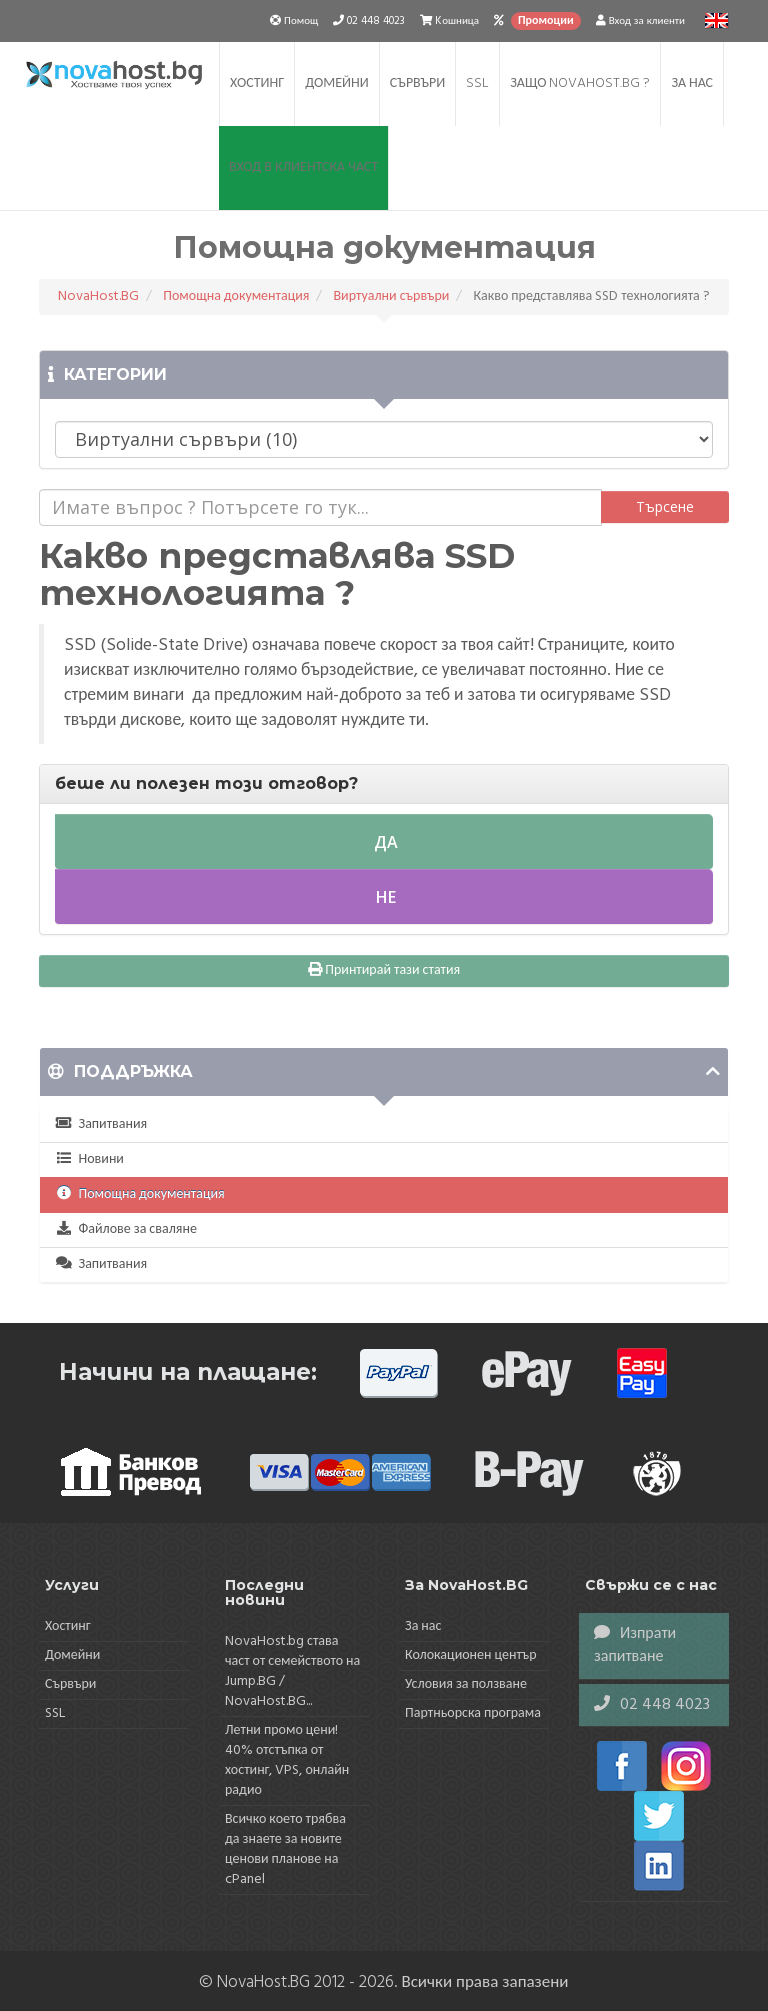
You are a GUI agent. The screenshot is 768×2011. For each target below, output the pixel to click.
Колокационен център (471, 1655)
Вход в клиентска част (303, 167)
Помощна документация (236, 296)
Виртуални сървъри (391, 296)
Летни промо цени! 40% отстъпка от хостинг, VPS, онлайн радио (287, 1760)
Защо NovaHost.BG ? (580, 83)
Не (384, 897)
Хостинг (257, 83)
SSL (477, 83)
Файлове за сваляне (126, 1229)
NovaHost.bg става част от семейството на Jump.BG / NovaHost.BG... (292, 1671)
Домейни (337, 83)
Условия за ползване (466, 1684)
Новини (89, 1159)
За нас (692, 83)
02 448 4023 (652, 1705)
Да (384, 842)
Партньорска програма (473, 1713)
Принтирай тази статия (384, 970)
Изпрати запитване (635, 1645)
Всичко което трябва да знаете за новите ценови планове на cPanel (285, 1849)
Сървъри (417, 83)
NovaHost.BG (98, 296)
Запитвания (101, 1124)
